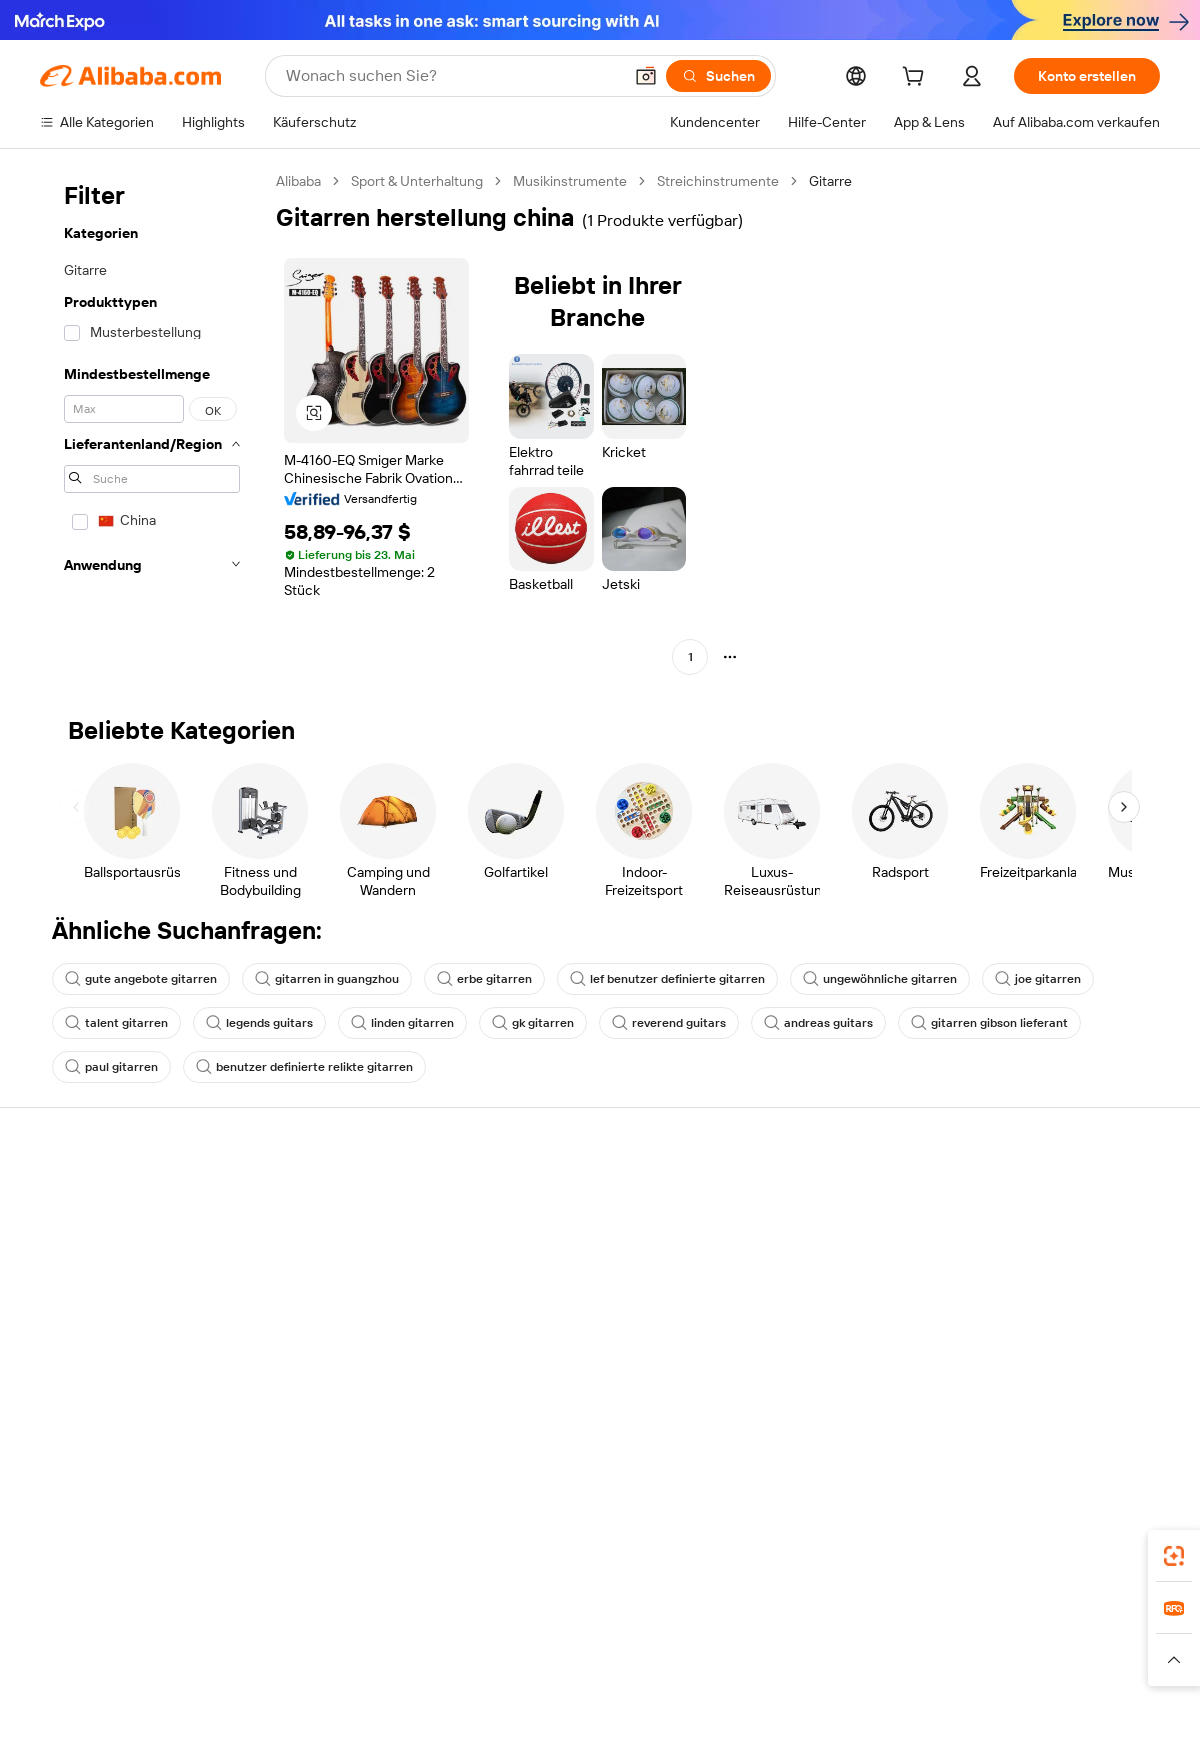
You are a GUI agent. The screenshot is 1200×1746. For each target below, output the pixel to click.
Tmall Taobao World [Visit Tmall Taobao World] (458, 1639)
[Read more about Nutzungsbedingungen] (933, 1669)
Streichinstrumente (718, 181)
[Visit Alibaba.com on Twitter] (1029, 1393)
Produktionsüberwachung (351, 1351)
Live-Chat (70, 1237)
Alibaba (298, 181)
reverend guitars (669, 1023)
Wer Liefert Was (917, 1639)
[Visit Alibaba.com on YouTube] (1089, 1393)
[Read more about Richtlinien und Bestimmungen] (172, 1669)
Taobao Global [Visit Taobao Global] (692, 1639)
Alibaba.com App (809, 1550)
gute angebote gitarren (141, 979)
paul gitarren (111, 1067)
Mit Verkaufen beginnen (804, 1221)
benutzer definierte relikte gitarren (304, 1067)
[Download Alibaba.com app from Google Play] (1092, 1550)
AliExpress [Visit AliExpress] (271, 1639)
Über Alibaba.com (1015, 1199)
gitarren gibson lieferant (989, 1023)
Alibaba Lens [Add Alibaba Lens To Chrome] (82, 1550)
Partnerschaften (781, 1335)
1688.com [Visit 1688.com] (350, 1639)
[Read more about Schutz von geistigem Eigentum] (599, 1669)
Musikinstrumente (570, 181)
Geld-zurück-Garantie (337, 1237)
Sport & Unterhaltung (417, 181)
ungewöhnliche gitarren (880, 979)
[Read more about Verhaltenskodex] (1071, 1669)
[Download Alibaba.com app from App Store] (945, 1550)
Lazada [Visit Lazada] (610, 1639)
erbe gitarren (484, 979)
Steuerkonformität (557, 1315)
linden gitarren (402, 1023)
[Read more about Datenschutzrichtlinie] (779, 1669)
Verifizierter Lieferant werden (821, 1297)
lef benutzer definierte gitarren (667, 979)
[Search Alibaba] (452, 76)
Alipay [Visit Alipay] (553, 1639)
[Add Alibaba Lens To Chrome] (354, 1550)
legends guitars (259, 1023)
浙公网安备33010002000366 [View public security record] (884, 1708)
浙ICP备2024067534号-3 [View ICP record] (1084, 1708)
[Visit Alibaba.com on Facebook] (969, 1393)
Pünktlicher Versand (333, 1275)
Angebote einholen (559, 1221)
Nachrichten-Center (1023, 1275)
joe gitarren (1038, 979)
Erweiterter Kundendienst (350, 1313)
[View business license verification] (773, 1708)
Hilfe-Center (79, 1199)
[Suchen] (718, 76)
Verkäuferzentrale (785, 1259)
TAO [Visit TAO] (766, 1639)
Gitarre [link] (830, 181)
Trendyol (823, 1639)
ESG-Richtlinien (1008, 1237)
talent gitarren (116, 1023)
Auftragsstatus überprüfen (123, 1275)
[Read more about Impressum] (317, 1669)
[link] (1174, 1556)
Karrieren (988, 1313)
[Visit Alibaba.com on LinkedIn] (999, 1393)
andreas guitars (818, 1023)
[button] (646, 76)
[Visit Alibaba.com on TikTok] (1119, 1393)
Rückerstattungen (97, 1313)
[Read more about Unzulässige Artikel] (426, 1669)
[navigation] (152, 421)
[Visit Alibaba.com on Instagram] (1059, 1393)
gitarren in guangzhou (327, 979)
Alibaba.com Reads (559, 1353)
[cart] (917, 79)
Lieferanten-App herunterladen (827, 1373)
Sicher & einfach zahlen (342, 1199)
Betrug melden (86, 1351)
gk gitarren (533, 1023)
